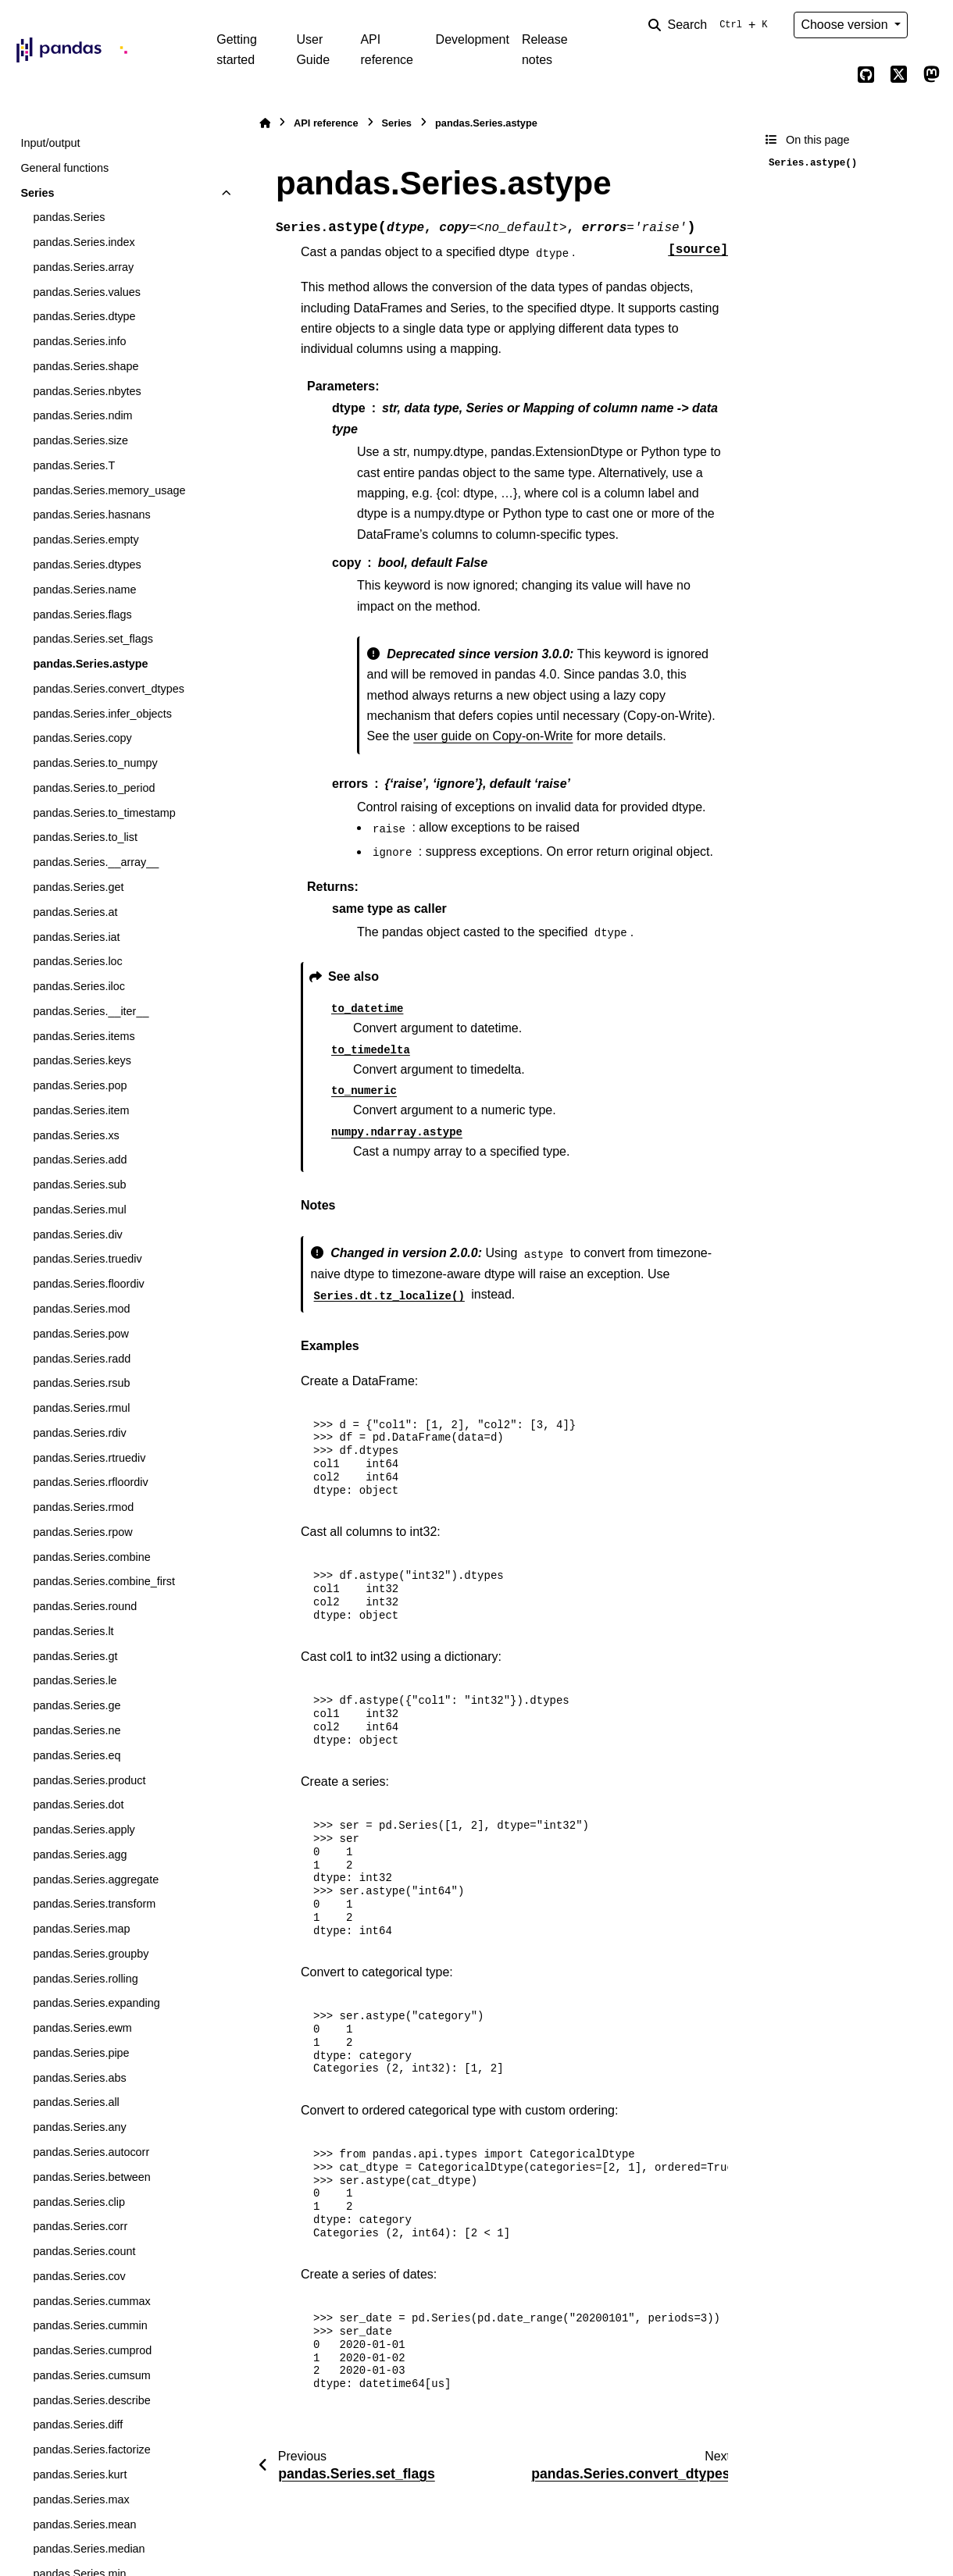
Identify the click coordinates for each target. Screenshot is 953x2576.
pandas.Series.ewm (82, 2028)
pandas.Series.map (81, 1928)
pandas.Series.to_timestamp (104, 813)
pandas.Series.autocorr (91, 2152)
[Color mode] (931, 25)
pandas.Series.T (74, 465)
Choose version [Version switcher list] (846, 24)
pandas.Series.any (79, 2127)
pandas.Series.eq (76, 1755)
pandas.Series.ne (76, 1730)
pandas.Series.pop (80, 1085)
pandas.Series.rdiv (79, 1433)
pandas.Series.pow (80, 1333)
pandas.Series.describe (91, 2400)
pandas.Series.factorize (91, 2449)
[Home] (264, 123)
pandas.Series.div (77, 1234)
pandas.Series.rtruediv (89, 1458)
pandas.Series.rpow (82, 1532)
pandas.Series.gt (75, 1656)
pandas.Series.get (78, 887)
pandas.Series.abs (79, 2078)
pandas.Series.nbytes (87, 391)
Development (472, 39)
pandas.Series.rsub (81, 1383)
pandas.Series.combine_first (104, 1581)
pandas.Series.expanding (96, 2003)
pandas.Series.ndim (82, 415)
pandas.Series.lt (73, 1631)
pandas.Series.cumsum (91, 2375)
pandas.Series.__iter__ (90, 1011)
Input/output (50, 143)
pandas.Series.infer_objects (102, 713)
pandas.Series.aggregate (96, 1879)
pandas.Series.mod (81, 1308)
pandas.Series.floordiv (88, 1283)
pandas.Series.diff (78, 2424)
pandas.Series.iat (76, 937)
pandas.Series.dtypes (87, 564)
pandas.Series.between (91, 2177)
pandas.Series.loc (77, 961)
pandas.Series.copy (82, 738)
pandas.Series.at (75, 912)
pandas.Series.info (79, 341)
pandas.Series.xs (76, 1135)
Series (37, 193)
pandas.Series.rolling (85, 1978)
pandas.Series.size (80, 440)
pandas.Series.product (89, 1780)
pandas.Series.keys (82, 1060)
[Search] (711, 25)
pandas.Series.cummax (91, 2301)
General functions (64, 168)
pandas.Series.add (80, 1159)
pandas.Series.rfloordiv (90, 1482)
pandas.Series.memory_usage (109, 490)
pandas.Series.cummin (90, 2325)
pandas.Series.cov (79, 2276)
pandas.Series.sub (79, 1184)
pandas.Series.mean (84, 2524)
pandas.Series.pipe (81, 2053)
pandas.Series (69, 217)
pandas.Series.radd (81, 1358)
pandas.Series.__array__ (96, 862)
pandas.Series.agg (80, 1854)
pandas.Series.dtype (84, 316)
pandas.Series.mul (79, 1209)
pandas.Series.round (85, 1606)
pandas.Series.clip (79, 2202)
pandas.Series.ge (76, 1705)
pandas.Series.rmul (81, 1408)
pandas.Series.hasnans (91, 514)
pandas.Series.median (89, 2548)
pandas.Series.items (83, 1036)
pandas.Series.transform (94, 1903)
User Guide (313, 49)
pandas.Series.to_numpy (95, 763)
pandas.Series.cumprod (92, 2350)
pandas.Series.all (76, 2102)
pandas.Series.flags (82, 614)
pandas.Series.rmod (83, 1507)
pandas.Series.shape (85, 366)
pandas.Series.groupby (90, 1953)
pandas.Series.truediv (87, 1258)
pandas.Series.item (81, 1110)
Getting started (236, 49)
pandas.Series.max (81, 2499)
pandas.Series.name (84, 589)
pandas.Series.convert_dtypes (108, 688)
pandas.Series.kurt (80, 2474)
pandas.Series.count (84, 2251)
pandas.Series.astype (90, 663)
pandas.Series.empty (85, 539)
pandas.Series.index (83, 242)
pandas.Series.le (74, 1680)
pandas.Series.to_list (85, 837)
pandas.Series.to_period (94, 788)
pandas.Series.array (83, 267)
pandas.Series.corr (80, 2226)
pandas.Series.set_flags (93, 638)
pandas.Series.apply (83, 1829)
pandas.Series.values (87, 292)
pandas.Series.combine (91, 1557)
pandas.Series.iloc (79, 986)
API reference (386, 49)
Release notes (545, 49)
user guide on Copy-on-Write (493, 736)
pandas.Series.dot (78, 1804)
